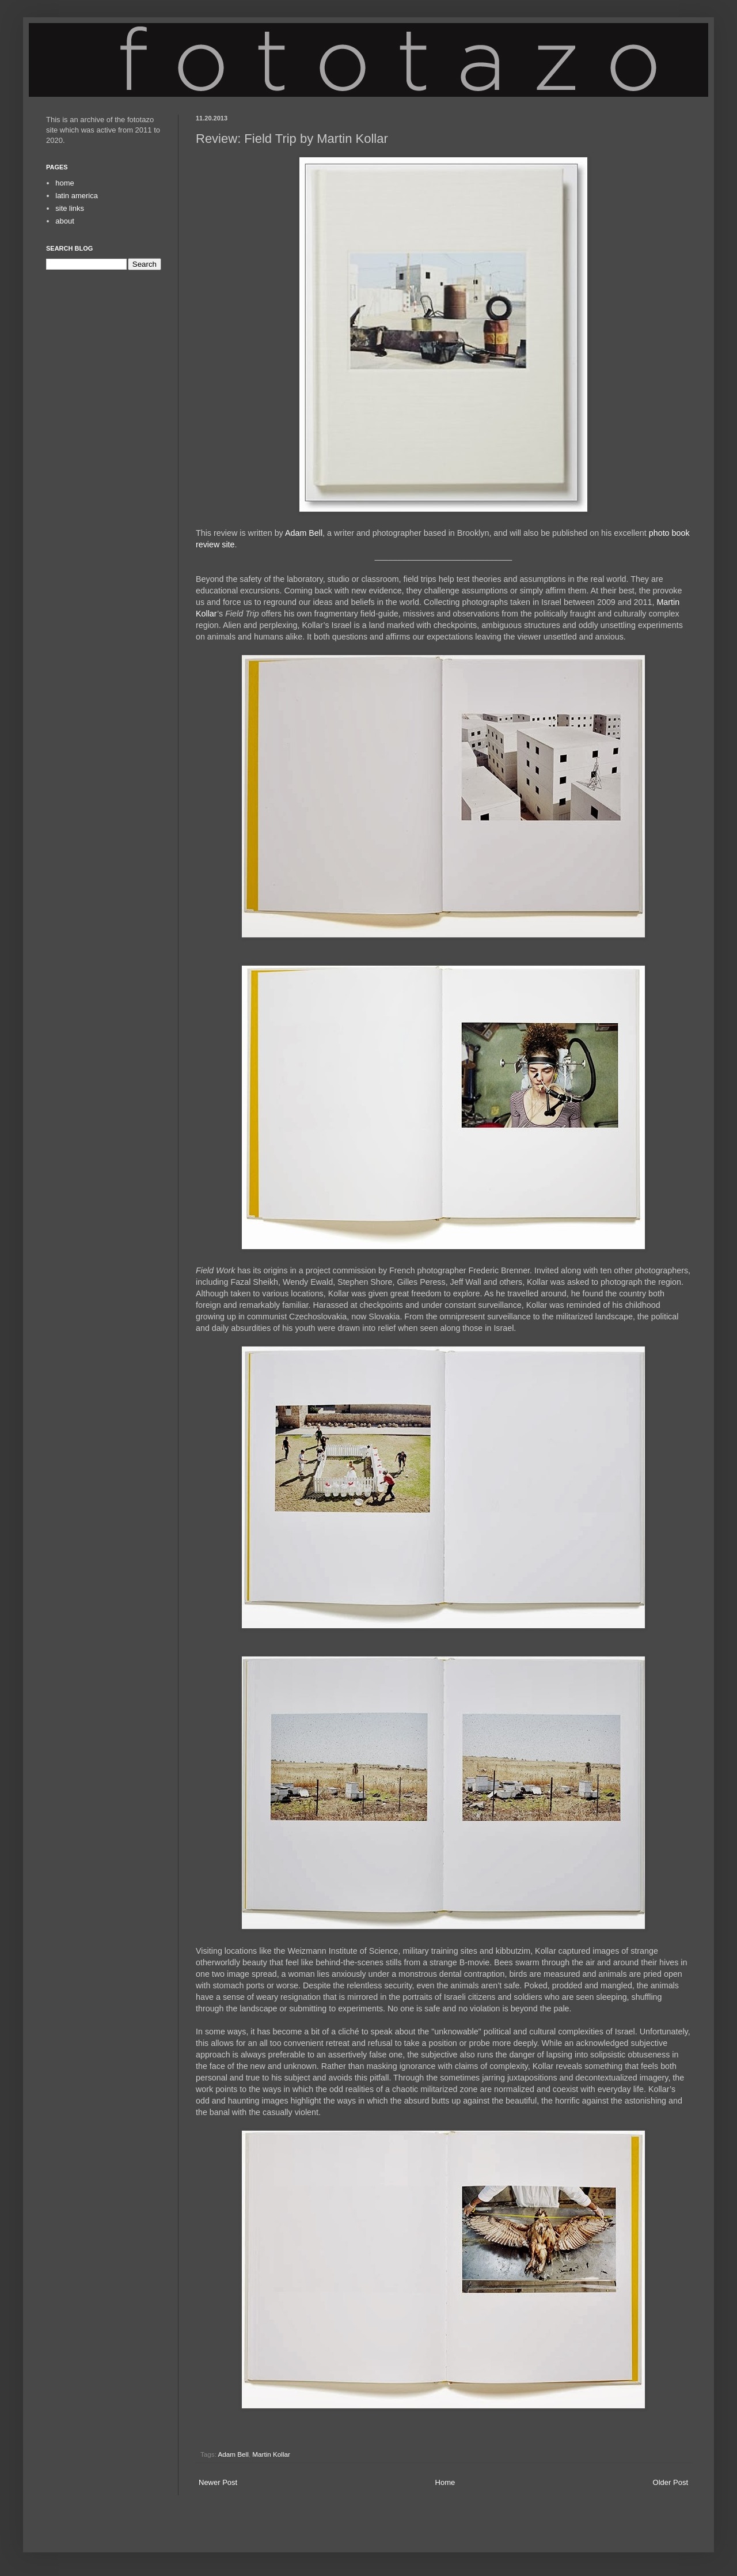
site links (69, 208)
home (64, 183)
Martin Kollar (271, 2454)
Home (445, 2482)
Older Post (670, 2482)
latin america (76, 195)
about (64, 221)
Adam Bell (303, 533)
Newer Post (218, 2482)
